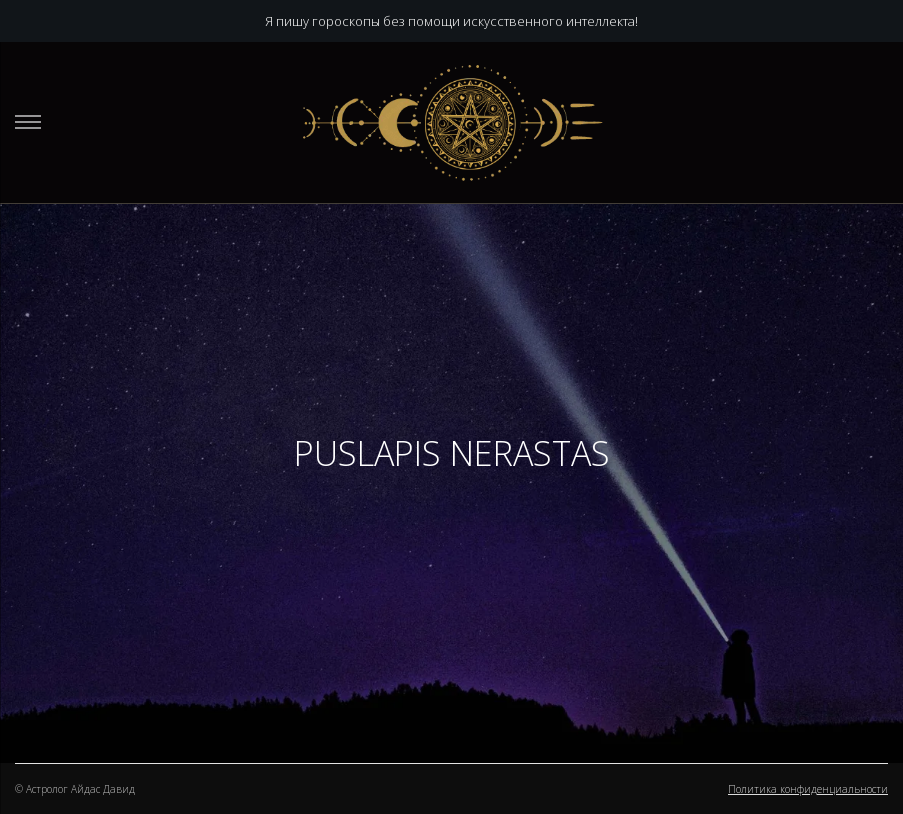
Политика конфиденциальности (808, 789)
